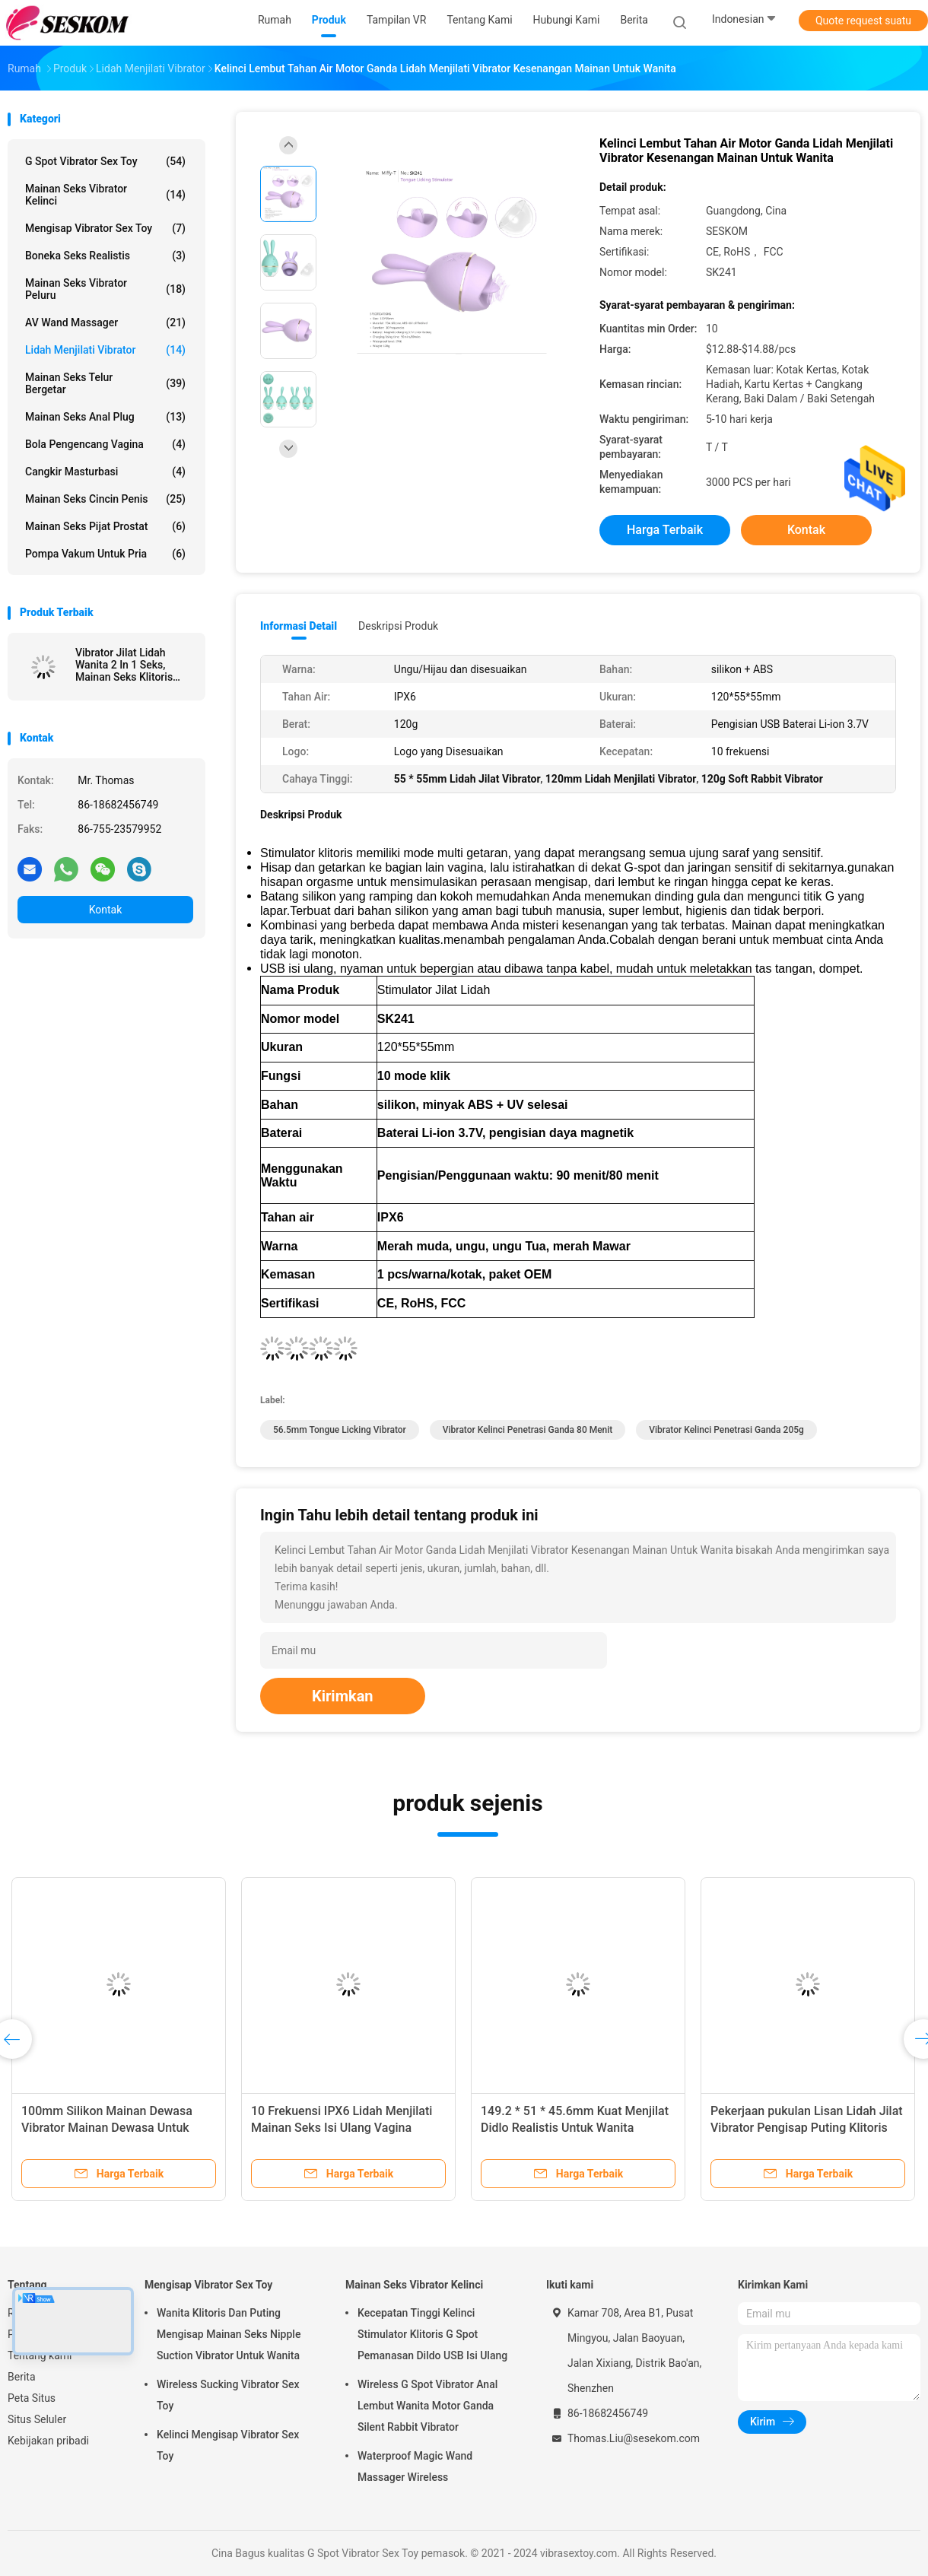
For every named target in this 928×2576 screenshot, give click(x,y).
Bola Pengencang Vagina (105, 444)
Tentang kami (40, 2355)
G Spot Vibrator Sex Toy (105, 161)
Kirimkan (342, 1696)
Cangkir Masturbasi (105, 471)
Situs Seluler (37, 2419)
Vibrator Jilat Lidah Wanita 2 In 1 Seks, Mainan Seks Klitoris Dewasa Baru (124, 664)
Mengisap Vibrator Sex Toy (105, 228)
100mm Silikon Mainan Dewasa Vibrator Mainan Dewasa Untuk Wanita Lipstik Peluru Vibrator (106, 2128)
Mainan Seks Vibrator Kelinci (105, 195)
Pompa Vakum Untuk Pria (105, 553)
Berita (22, 2377)
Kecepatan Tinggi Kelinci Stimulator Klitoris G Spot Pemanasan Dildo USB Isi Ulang (432, 2334)
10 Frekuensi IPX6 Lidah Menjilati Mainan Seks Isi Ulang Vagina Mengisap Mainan (341, 2128)
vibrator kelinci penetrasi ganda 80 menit (528, 1430)
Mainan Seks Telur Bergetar (105, 383)
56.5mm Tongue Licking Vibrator (339, 1430)
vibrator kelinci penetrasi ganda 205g (726, 1430)
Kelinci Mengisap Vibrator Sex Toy (228, 2445)
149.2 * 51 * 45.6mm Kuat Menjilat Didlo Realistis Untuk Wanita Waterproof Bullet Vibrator (575, 2128)
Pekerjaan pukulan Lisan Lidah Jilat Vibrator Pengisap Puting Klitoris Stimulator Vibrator (806, 2128)
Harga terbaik (665, 530)
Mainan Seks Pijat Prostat (105, 526)
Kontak (105, 910)
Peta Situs (32, 2398)
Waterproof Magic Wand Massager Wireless (415, 2466)
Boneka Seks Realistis (105, 255)
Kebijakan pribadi (48, 2441)
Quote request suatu (863, 20)
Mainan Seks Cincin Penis (105, 499)
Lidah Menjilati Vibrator (105, 349)
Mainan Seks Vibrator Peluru (105, 289)
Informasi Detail (298, 626)
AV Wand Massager (105, 322)
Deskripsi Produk (398, 626)
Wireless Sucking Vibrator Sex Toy (228, 2395)
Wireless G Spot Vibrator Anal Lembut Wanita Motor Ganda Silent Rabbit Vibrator (427, 2405)
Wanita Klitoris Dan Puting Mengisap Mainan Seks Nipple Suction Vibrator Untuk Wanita (228, 2334)
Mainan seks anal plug (105, 416)
